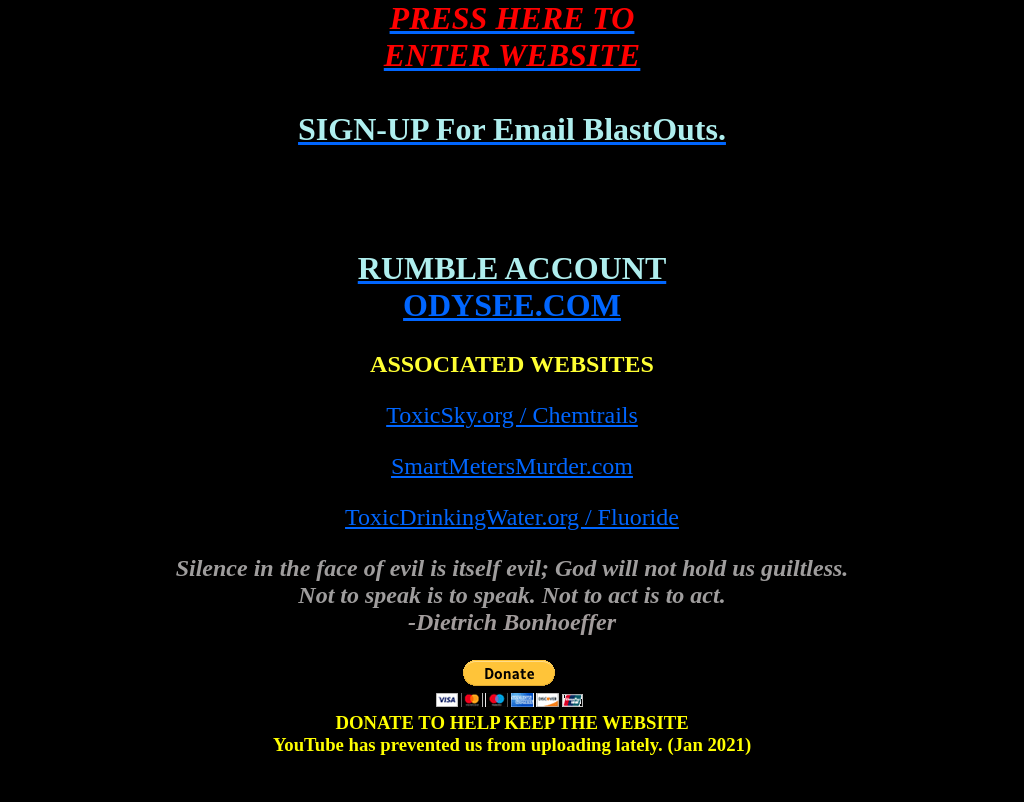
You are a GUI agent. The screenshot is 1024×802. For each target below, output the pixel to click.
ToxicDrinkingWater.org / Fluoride (512, 517)
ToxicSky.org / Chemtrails (512, 415)
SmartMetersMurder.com (512, 466)
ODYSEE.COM (512, 305)
